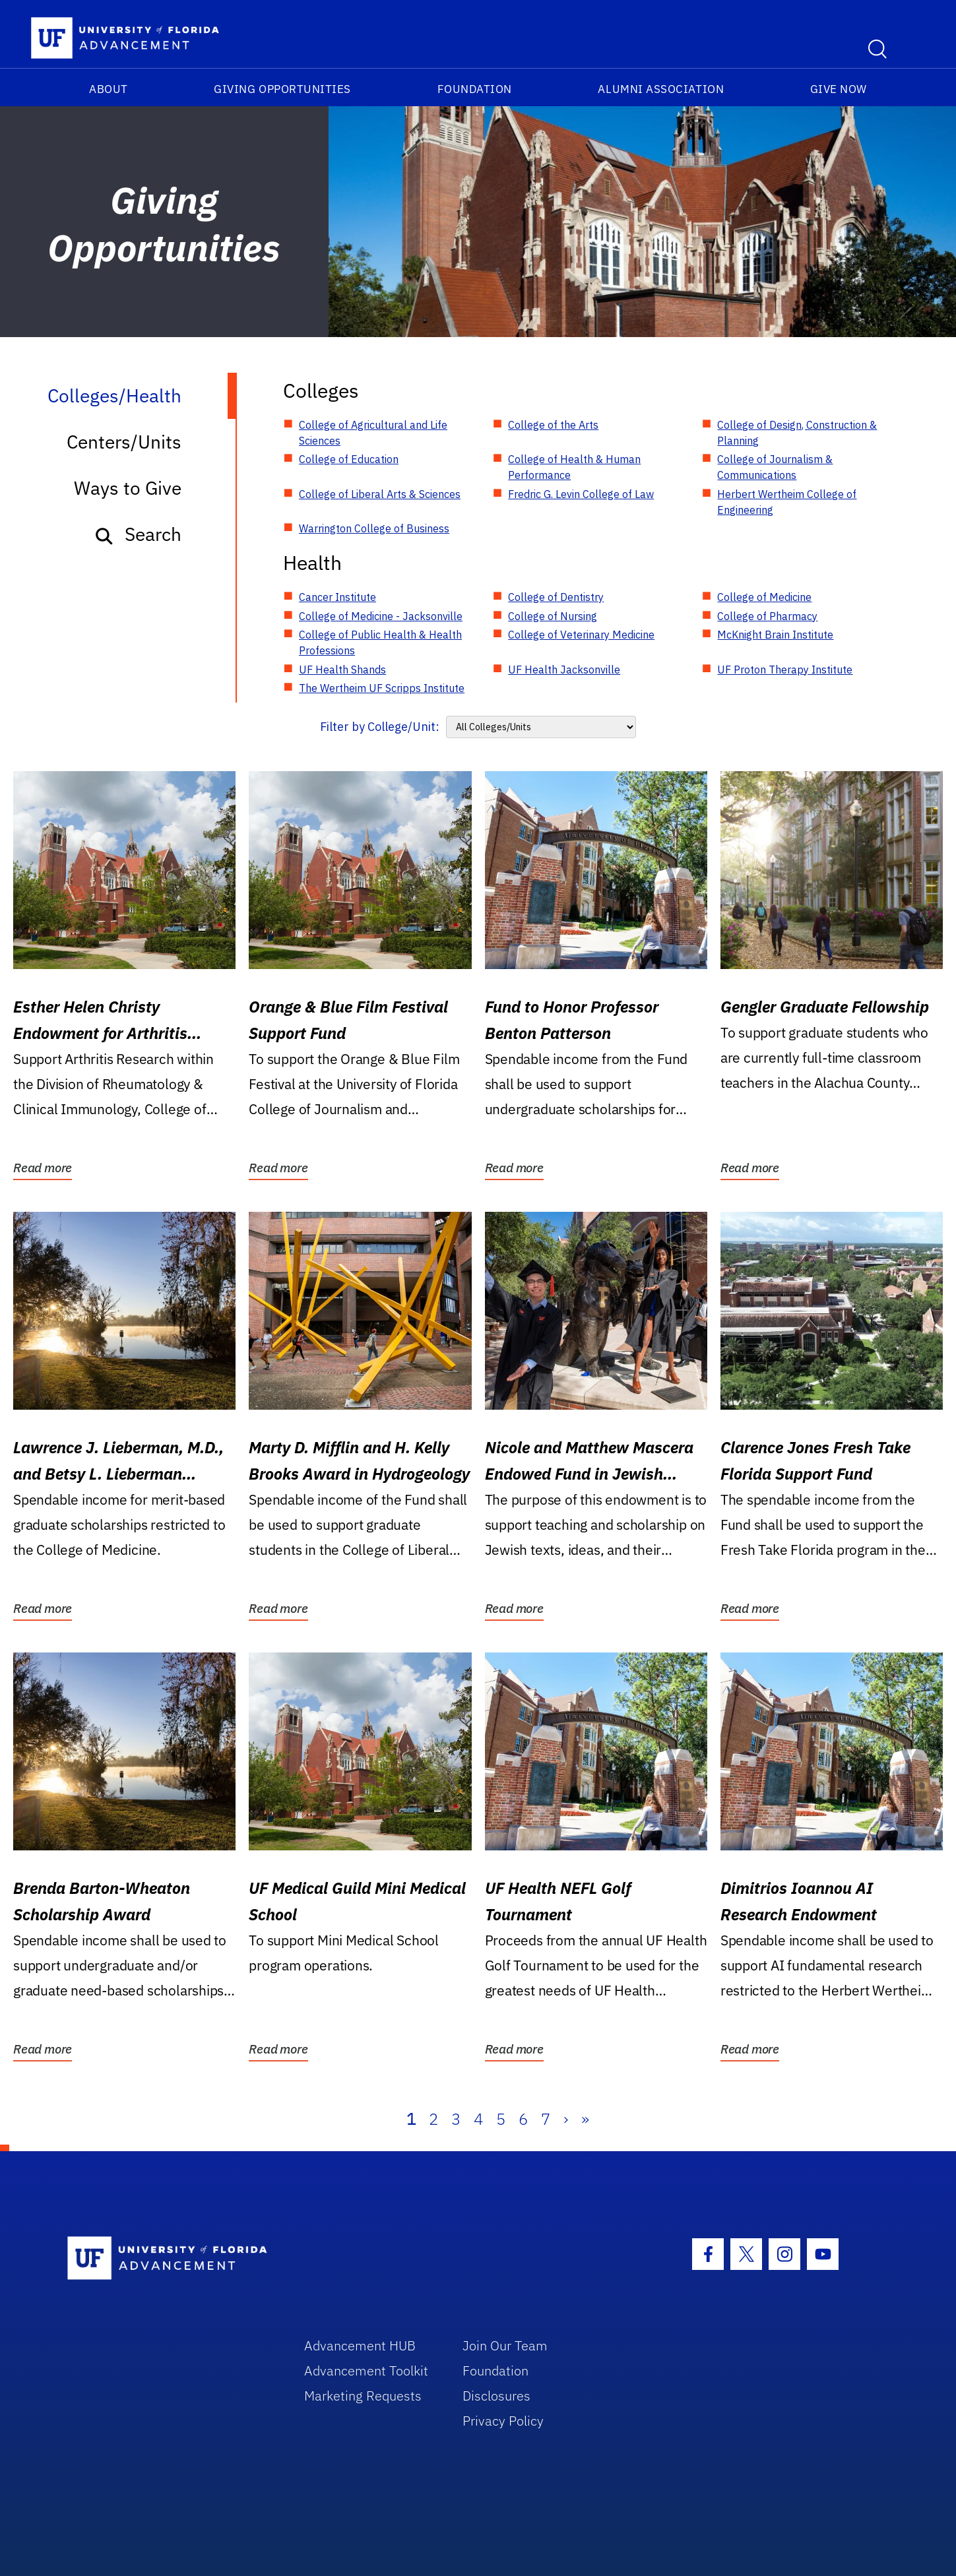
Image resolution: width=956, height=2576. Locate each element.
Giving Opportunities (282, 89)
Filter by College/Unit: (379, 726)
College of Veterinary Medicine (581, 634)
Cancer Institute (337, 597)
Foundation (474, 89)
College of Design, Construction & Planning (797, 432)
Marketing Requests (363, 2395)
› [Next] (565, 2118)
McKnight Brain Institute (775, 634)
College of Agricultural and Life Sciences (373, 432)
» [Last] (585, 2118)
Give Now (838, 89)
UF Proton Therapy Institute (784, 669)
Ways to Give (127, 488)
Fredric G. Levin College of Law (581, 494)
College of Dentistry (556, 597)
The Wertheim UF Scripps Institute (381, 688)
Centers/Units (124, 441)
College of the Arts (553, 424)
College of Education (348, 459)
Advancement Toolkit (366, 2370)
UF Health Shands (342, 669)
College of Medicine (764, 597)
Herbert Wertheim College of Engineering (786, 502)
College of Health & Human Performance (574, 467)
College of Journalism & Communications (775, 467)
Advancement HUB (360, 2345)
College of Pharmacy (767, 616)
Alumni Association (661, 89)
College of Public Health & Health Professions (380, 642)
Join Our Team (505, 2345)
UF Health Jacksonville (564, 669)
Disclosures (496, 2395)
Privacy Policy (503, 2421)
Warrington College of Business (374, 528)
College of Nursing (552, 616)
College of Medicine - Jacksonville (380, 616)
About (108, 89)
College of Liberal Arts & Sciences (380, 494)
